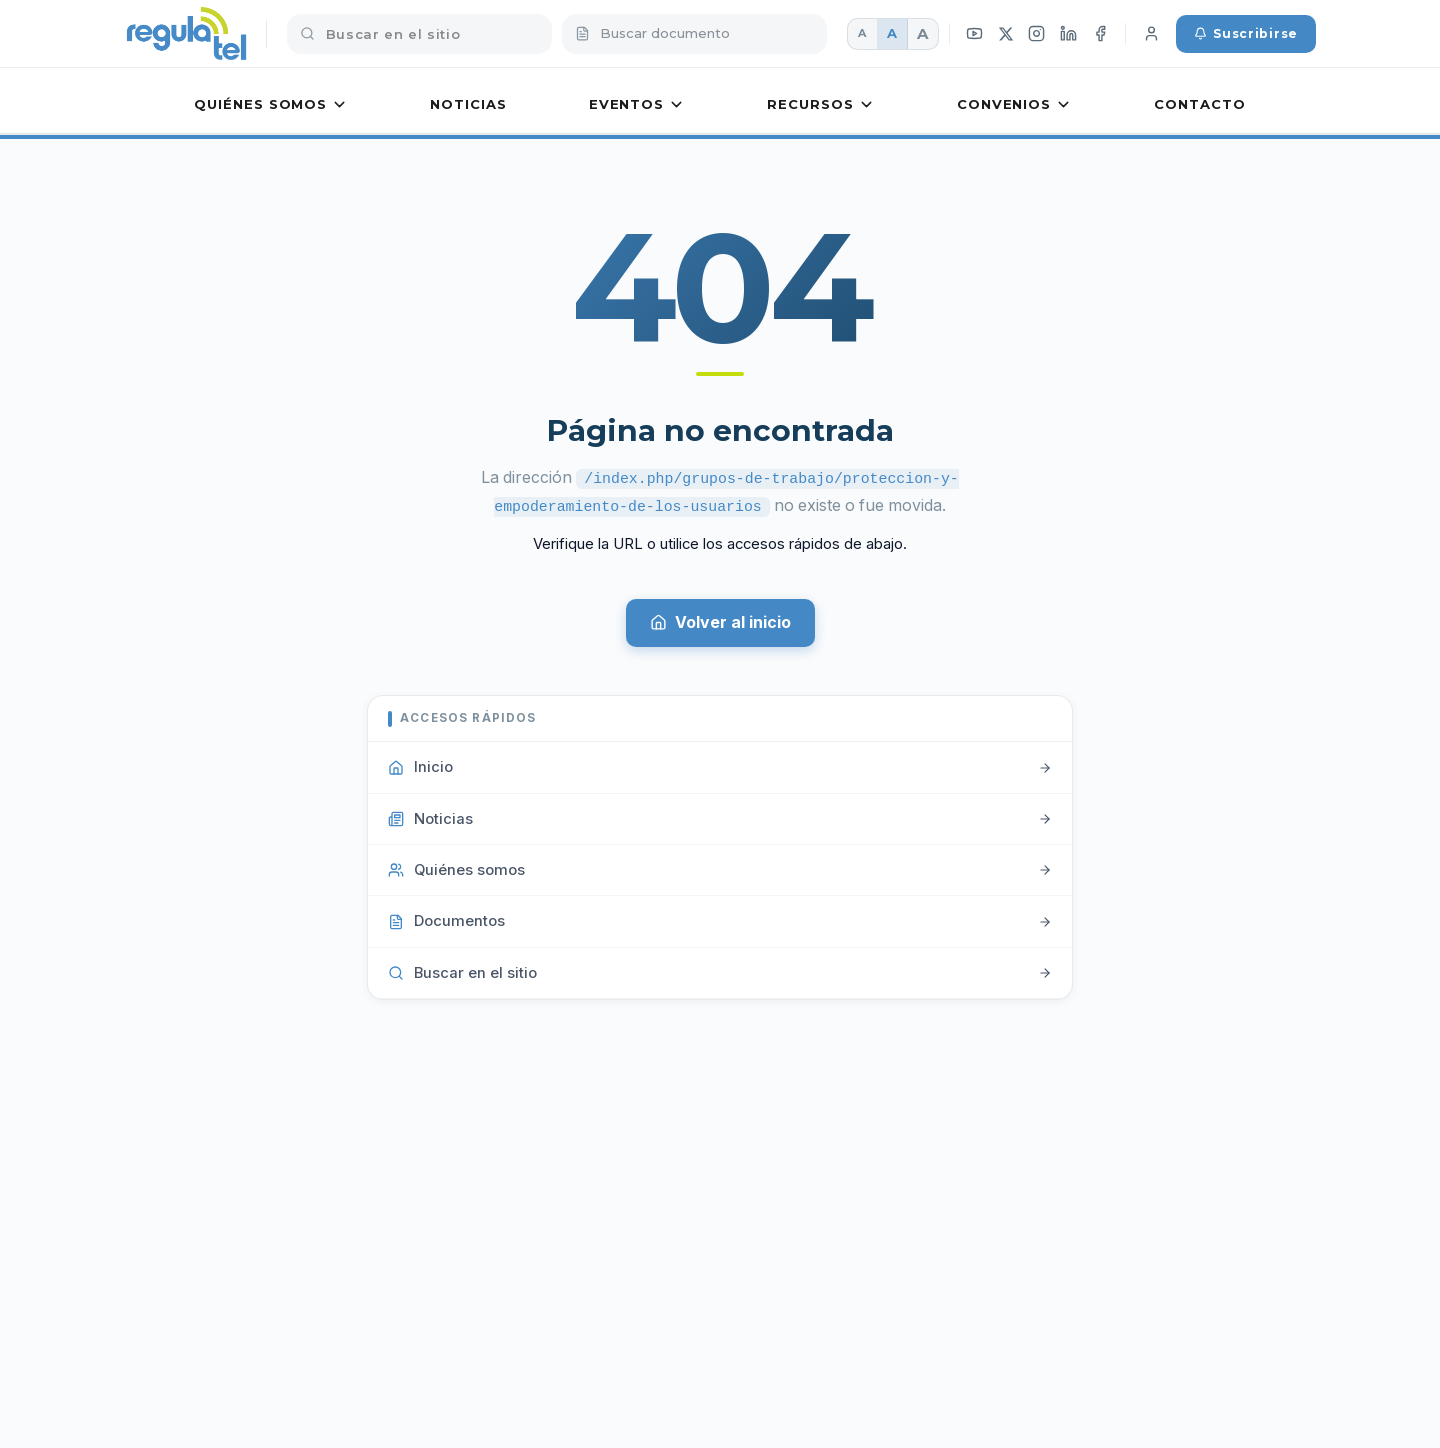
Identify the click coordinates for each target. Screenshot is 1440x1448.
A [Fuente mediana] (892, 33)
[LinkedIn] (1069, 34)
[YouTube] (975, 34)
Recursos (821, 104)
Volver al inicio (720, 620)
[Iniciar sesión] (1151, 34)
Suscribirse (1246, 33)
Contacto (1199, 104)
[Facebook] (1101, 34)
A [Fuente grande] (922, 33)
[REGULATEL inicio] (186, 34)
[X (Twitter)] (1005, 33)
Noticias (468, 104)
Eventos (637, 104)
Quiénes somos (271, 104)
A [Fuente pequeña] (862, 33)
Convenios (1014, 104)
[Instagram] (1037, 34)
